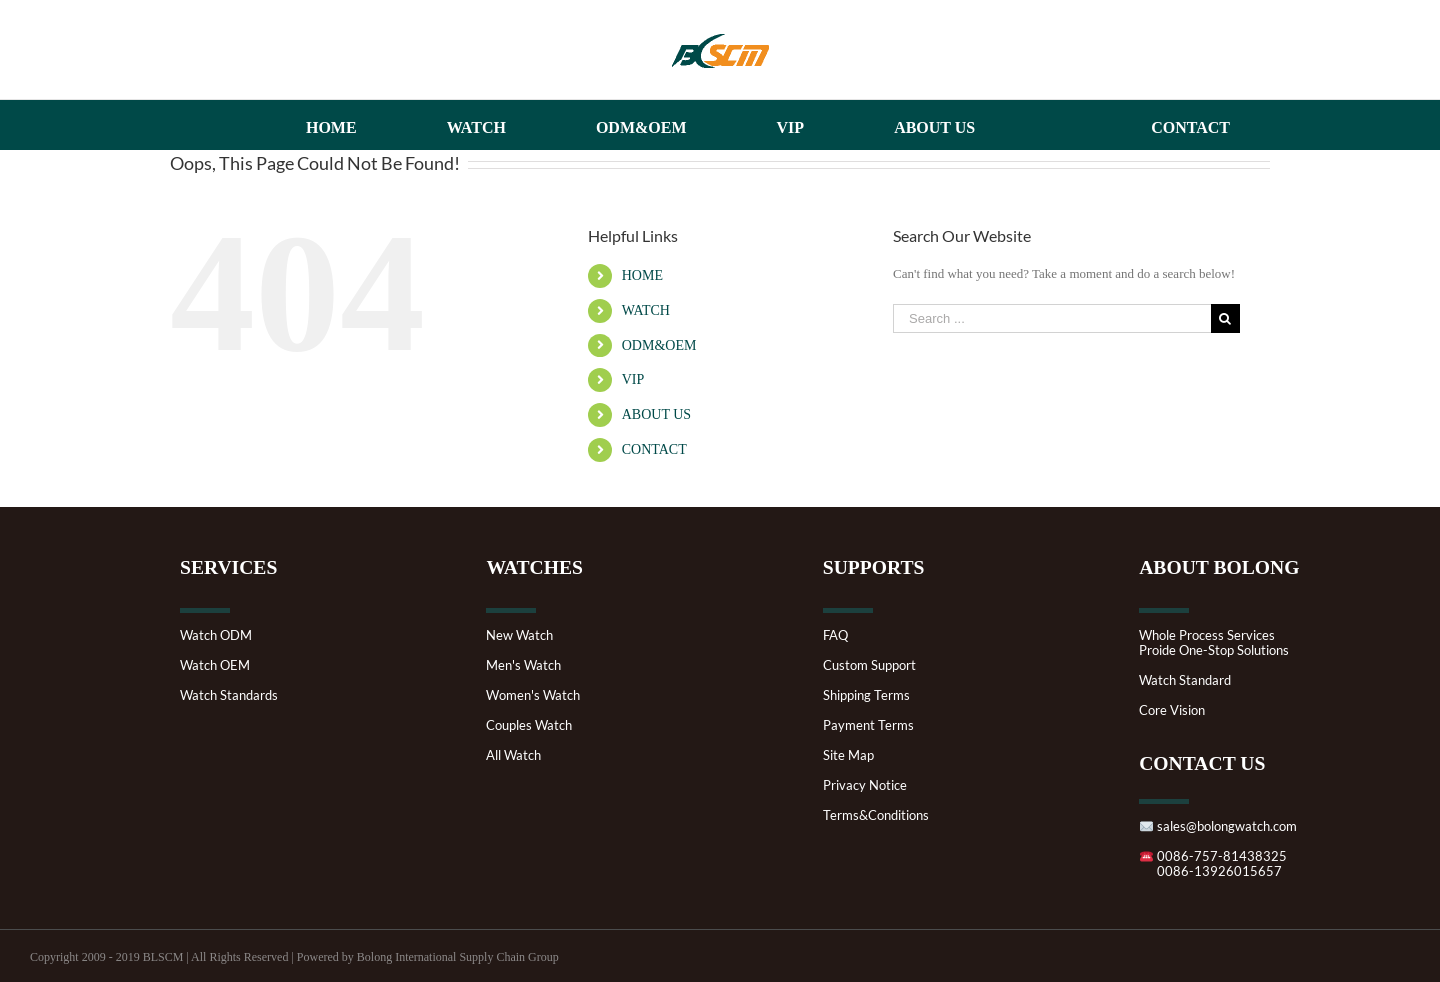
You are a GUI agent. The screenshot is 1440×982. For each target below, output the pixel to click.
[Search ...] (1052, 318)
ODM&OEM (659, 345)
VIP (633, 379)
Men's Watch (523, 665)
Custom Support (869, 665)
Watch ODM (216, 635)
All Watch (513, 755)
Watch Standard (1185, 680)
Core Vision (1172, 710)
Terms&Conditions (876, 815)
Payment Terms (868, 725)
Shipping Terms (866, 695)
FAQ (835, 635)
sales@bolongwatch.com (1218, 826)
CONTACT (654, 449)
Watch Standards (229, 695)
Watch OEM (215, 665)
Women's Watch (533, 695)
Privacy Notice (865, 785)
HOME (642, 275)
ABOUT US (656, 414)
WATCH (646, 310)
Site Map (848, 755)
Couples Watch (529, 725)
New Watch (519, 635)
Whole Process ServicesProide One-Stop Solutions (1214, 643)
